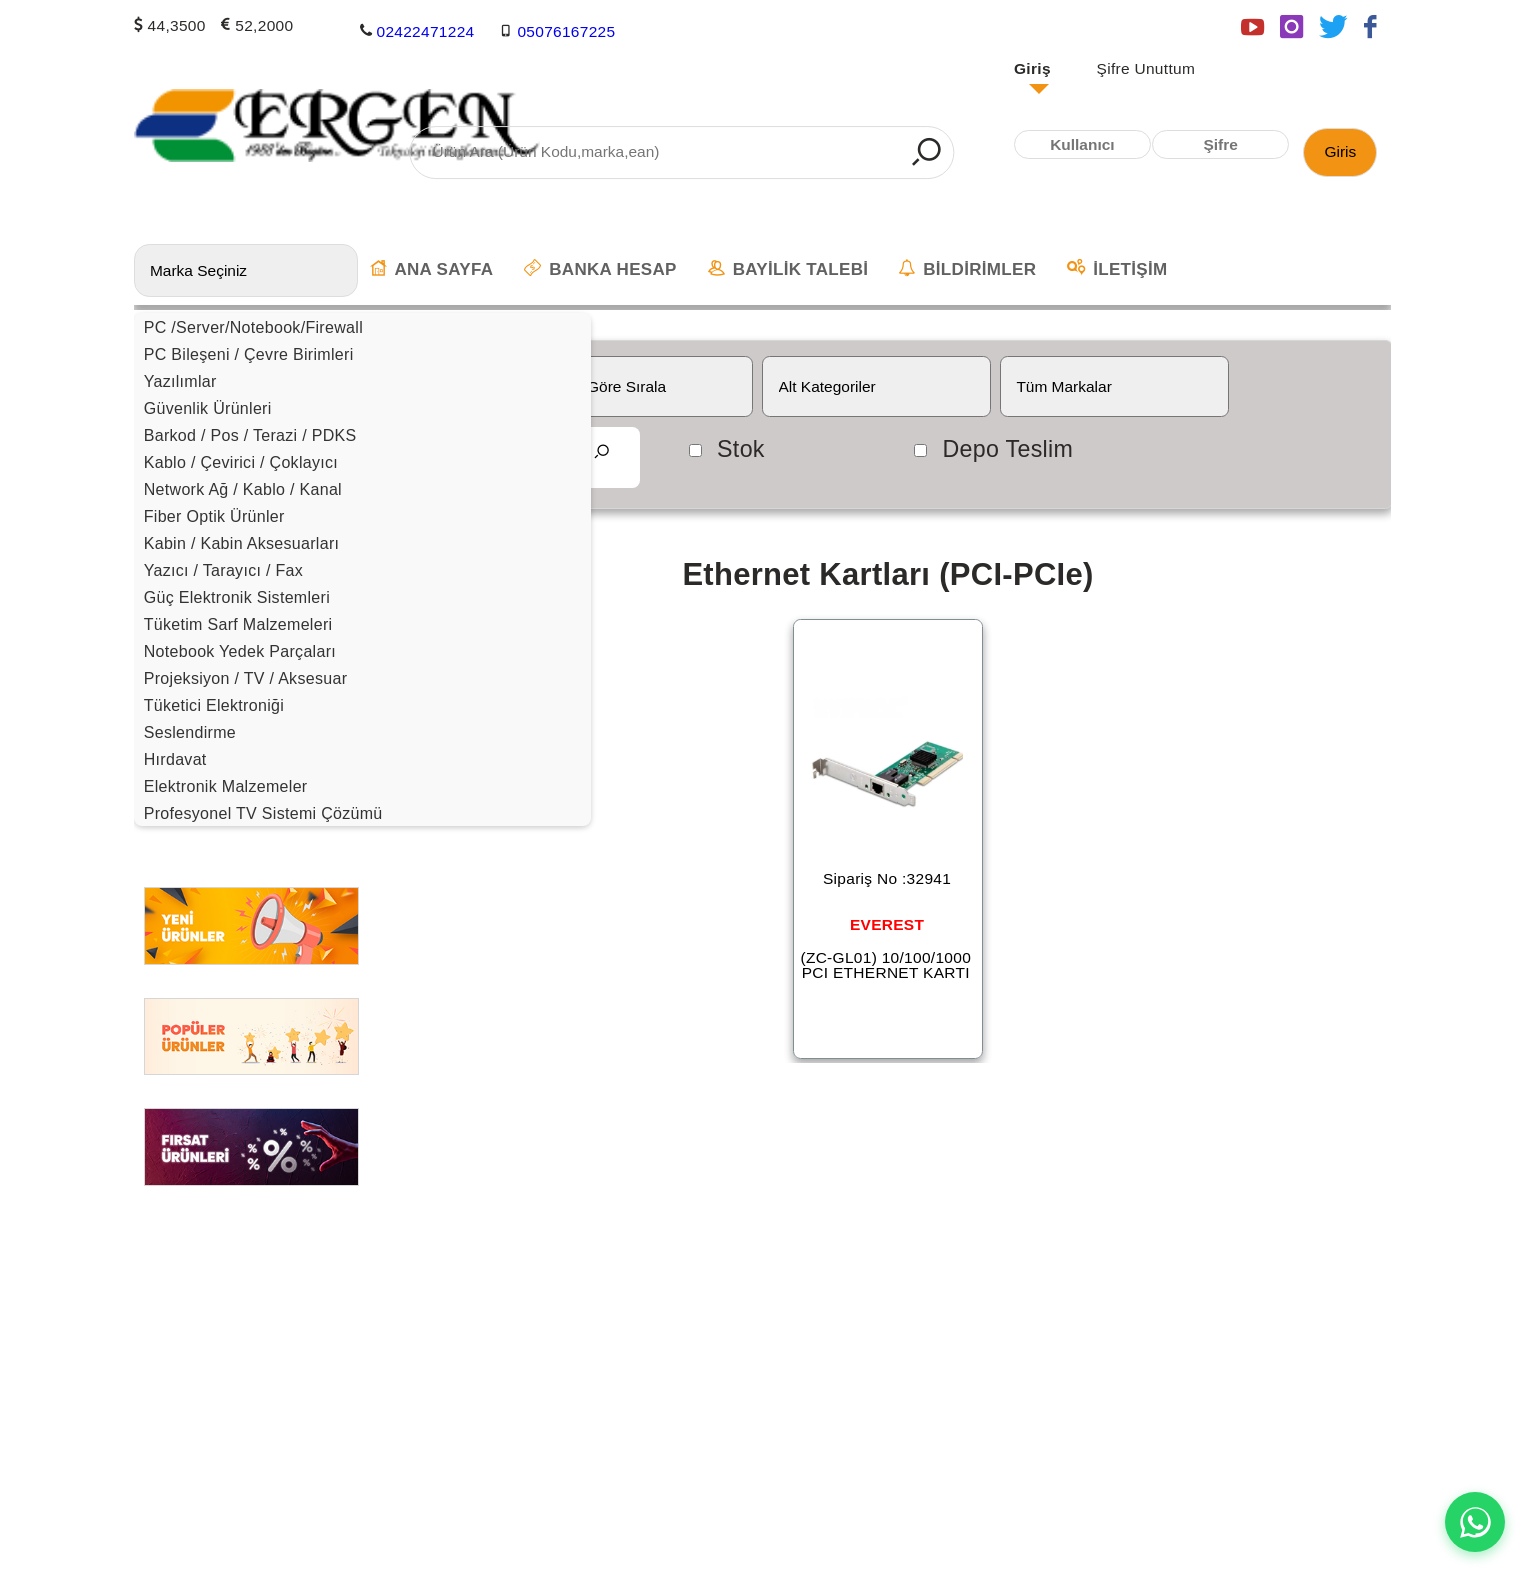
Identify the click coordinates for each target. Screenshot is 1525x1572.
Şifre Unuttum (1146, 68)
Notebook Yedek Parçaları (240, 651)
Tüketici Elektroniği (214, 705)
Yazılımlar (180, 381)
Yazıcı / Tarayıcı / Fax (223, 570)
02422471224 (425, 30)
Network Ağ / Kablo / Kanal (243, 489)
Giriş (1032, 68)
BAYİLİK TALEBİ (788, 269)
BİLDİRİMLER (967, 269)
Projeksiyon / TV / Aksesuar (246, 678)
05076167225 (566, 30)
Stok (741, 449)
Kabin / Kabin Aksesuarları (242, 543)
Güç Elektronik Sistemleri (237, 597)
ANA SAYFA (432, 269)
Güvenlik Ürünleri (208, 408)
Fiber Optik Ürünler (214, 516)
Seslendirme (190, 732)
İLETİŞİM (1117, 269)
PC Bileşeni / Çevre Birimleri (249, 354)
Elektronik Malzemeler (226, 786)
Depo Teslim (1007, 449)
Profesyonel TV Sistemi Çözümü (263, 813)
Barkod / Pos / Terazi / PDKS (250, 435)
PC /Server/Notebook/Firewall (253, 327)
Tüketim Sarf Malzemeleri (238, 624)
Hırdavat (175, 759)
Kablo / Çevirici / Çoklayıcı (241, 462)
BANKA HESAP (600, 269)
